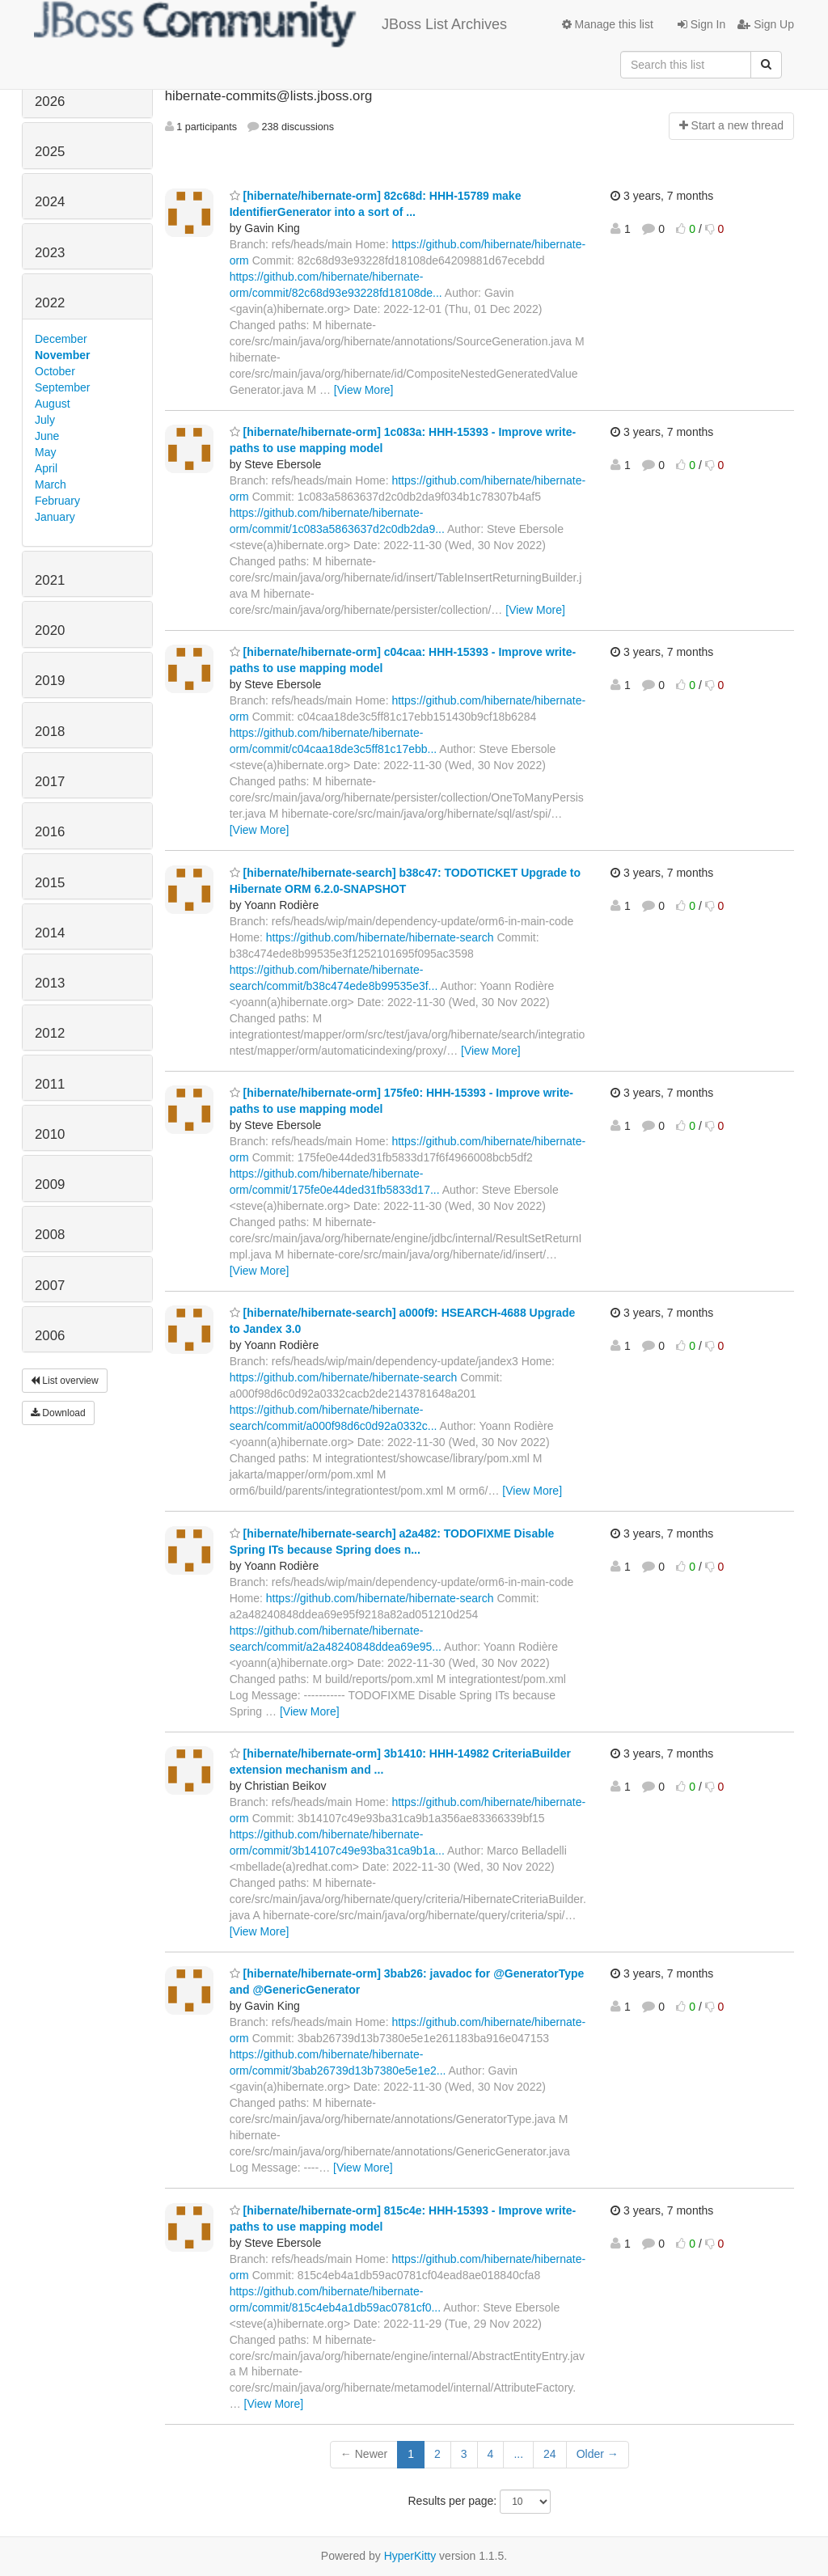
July (45, 419)
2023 (50, 252)
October (55, 371)
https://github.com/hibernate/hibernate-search (380, 937)
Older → (598, 2453)
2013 (50, 983)
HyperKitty (410, 2555)
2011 (50, 1084)
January (55, 516)
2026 (50, 101)
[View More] (364, 389)
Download (58, 1413)
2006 (50, 1335)
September (62, 387)
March (50, 484)
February (57, 500)
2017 (50, 781)
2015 (50, 882)
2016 (50, 832)
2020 (50, 630)
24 (549, 2453)
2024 (50, 201)
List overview (65, 1380)
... (518, 2453)
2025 (50, 151)
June (47, 435)
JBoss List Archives (270, 24)
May (45, 452)
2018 (50, 731)
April (46, 468)
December (61, 338)
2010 (50, 1134)
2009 (50, 1184)
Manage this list (607, 24)
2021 (50, 580)
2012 (50, 1033)
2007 (50, 1285)
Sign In (701, 24)
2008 (50, 1234)
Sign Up (765, 24)
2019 (50, 680)
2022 (50, 303)
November (62, 355)
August (52, 403)
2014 (50, 933)
